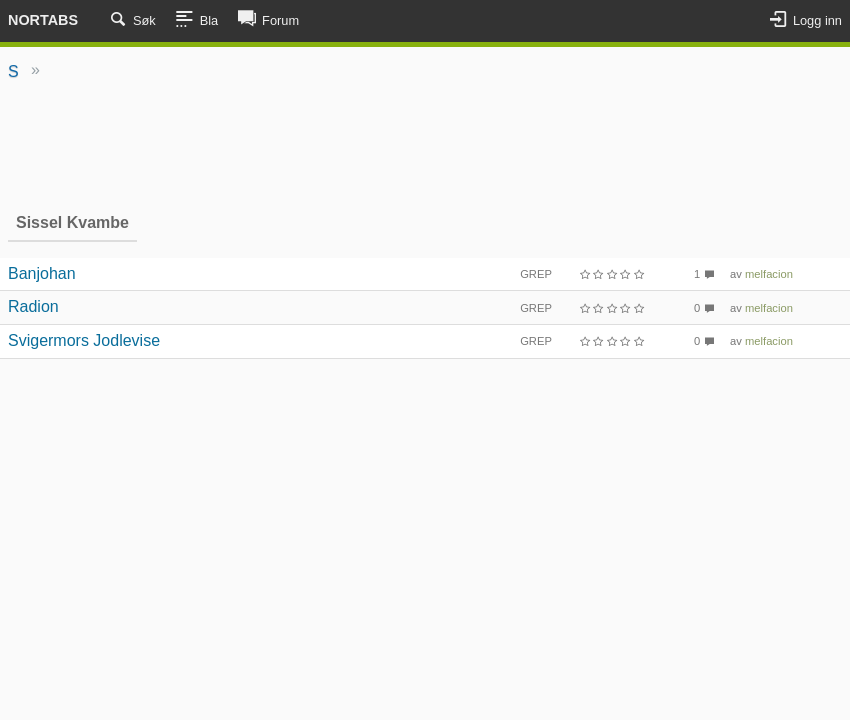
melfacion (769, 274)
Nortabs (43, 20)
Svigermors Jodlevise (84, 340)
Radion (33, 306)
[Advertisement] (425, 145)
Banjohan (42, 273)
